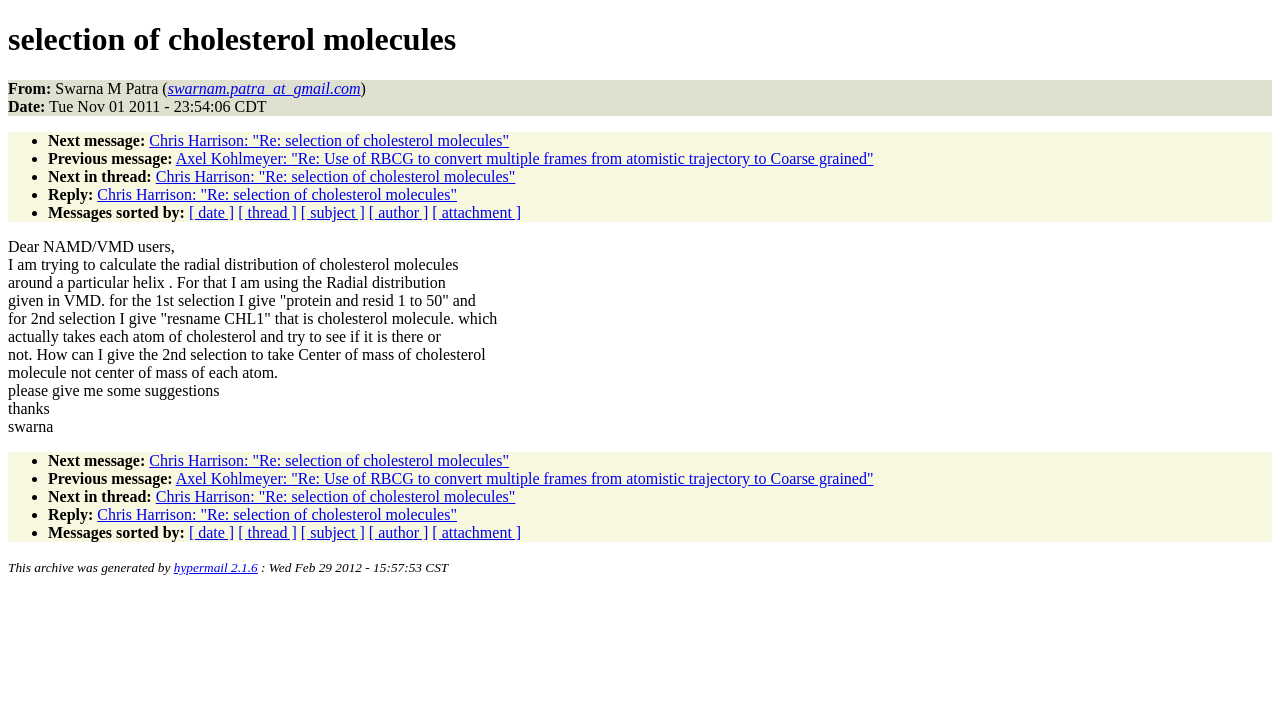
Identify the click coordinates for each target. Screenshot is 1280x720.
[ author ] (399, 212)
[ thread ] (267, 212)
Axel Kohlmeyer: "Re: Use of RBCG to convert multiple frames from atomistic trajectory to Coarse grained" (525, 158)
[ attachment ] (476, 212)
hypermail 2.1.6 (216, 567)
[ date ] (211, 212)
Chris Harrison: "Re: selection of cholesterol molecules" (329, 140)
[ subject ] (333, 212)
